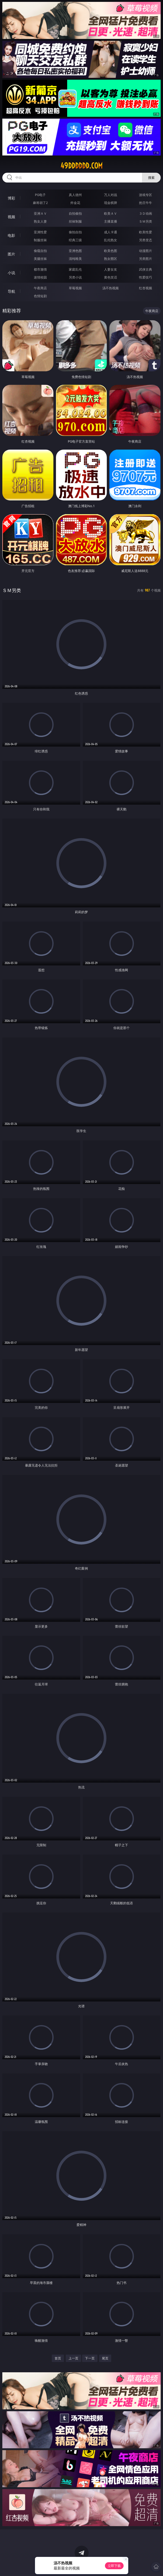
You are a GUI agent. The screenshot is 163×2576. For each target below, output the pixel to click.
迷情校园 (40, 277)
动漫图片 (145, 250)
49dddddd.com (81, 165)
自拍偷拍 (75, 213)
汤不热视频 (110, 288)
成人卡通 (110, 232)
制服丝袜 (40, 240)
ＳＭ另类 (145, 221)
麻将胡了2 (40, 202)
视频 (11, 216)
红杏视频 (145, 288)
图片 (11, 254)
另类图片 (145, 258)
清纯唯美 (75, 258)
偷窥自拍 (40, 250)
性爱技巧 (145, 277)
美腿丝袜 (40, 258)
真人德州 (75, 195)
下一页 (90, 2358)
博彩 (11, 198)
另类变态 (145, 240)
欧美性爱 (145, 232)
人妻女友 (110, 269)
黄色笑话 (110, 277)
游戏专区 (145, 195)
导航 (11, 291)
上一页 (73, 2358)
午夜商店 (40, 288)
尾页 (105, 2358)
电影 (11, 235)
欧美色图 (110, 250)
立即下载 (114, 2565)
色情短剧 (40, 296)
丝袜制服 (75, 221)
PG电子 (40, 195)
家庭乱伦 (75, 269)
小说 (11, 272)
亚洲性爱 (40, 232)
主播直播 (110, 221)
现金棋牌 (110, 202)
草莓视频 (75, 288)
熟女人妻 (40, 221)
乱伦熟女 (110, 240)
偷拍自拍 (75, 232)
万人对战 (110, 195)
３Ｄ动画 (145, 213)
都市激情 (40, 269)
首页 (58, 2358)
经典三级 (75, 240)
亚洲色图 (75, 250)
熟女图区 (110, 258)
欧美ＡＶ (110, 213)
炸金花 (75, 202)
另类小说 (75, 277)
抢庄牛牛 (145, 202)
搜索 (151, 177)
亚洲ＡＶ (40, 213)
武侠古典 (145, 269)
